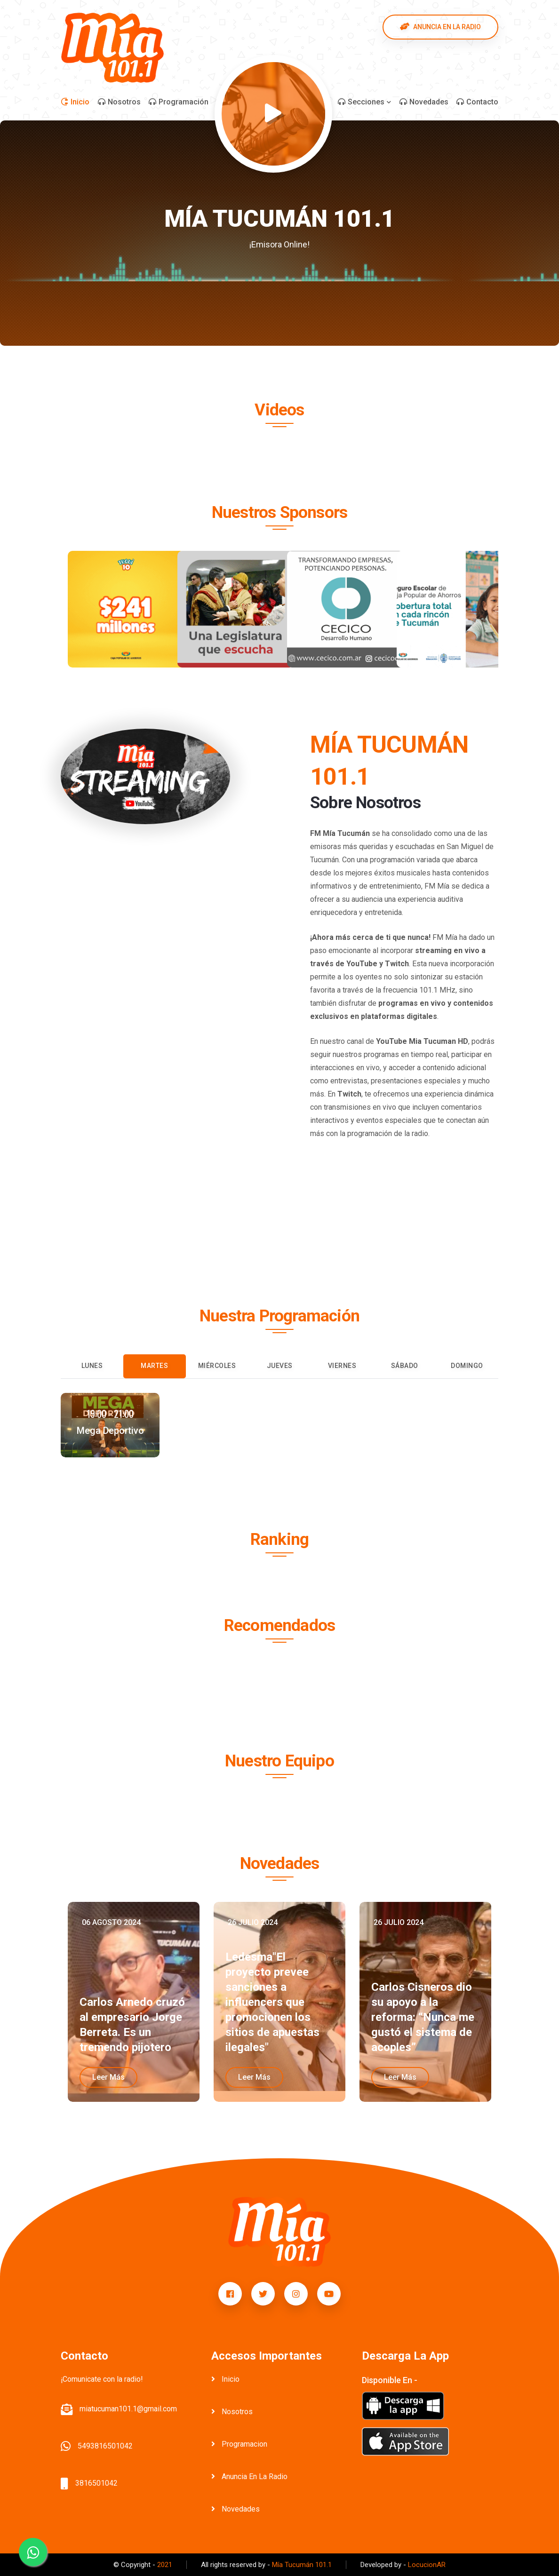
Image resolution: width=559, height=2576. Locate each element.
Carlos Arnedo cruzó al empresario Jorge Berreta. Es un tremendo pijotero (132, 2025)
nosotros (232, 2411)
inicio (225, 2379)
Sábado (404, 1365)
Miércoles (217, 1365)
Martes (154, 1365)
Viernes (342, 1365)
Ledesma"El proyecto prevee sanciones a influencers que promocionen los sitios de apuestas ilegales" (272, 2002)
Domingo (467, 1365)
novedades (235, 2508)
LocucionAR (427, 2564)
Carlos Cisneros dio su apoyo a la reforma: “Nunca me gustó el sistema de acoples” (422, 2017)
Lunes (92, 1365)
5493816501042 (105, 2445)
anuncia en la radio (249, 2476)
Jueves (280, 1365)
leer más (108, 2077)
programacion (239, 2444)
